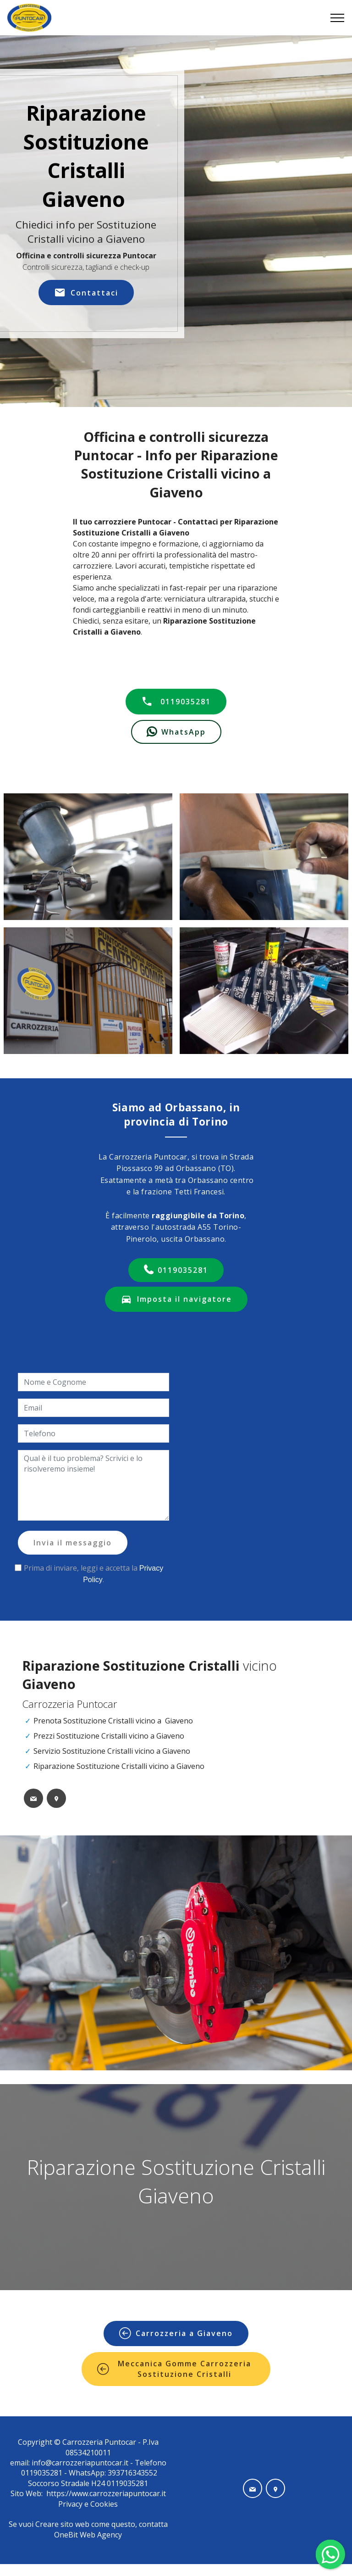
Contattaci (86, 293)
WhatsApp (176, 732)
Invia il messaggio (72, 1543)
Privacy (71, 2504)
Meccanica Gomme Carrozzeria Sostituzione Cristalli (174, 2369)
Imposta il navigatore (176, 1299)
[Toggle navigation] (337, 17)
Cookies (104, 2504)
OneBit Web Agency (88, 2535)
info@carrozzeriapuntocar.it (80, 2463)
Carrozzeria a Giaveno (176, 2333)
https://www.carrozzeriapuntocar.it (106, 2493)
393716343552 (131, 2473)
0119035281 (176, 702)
